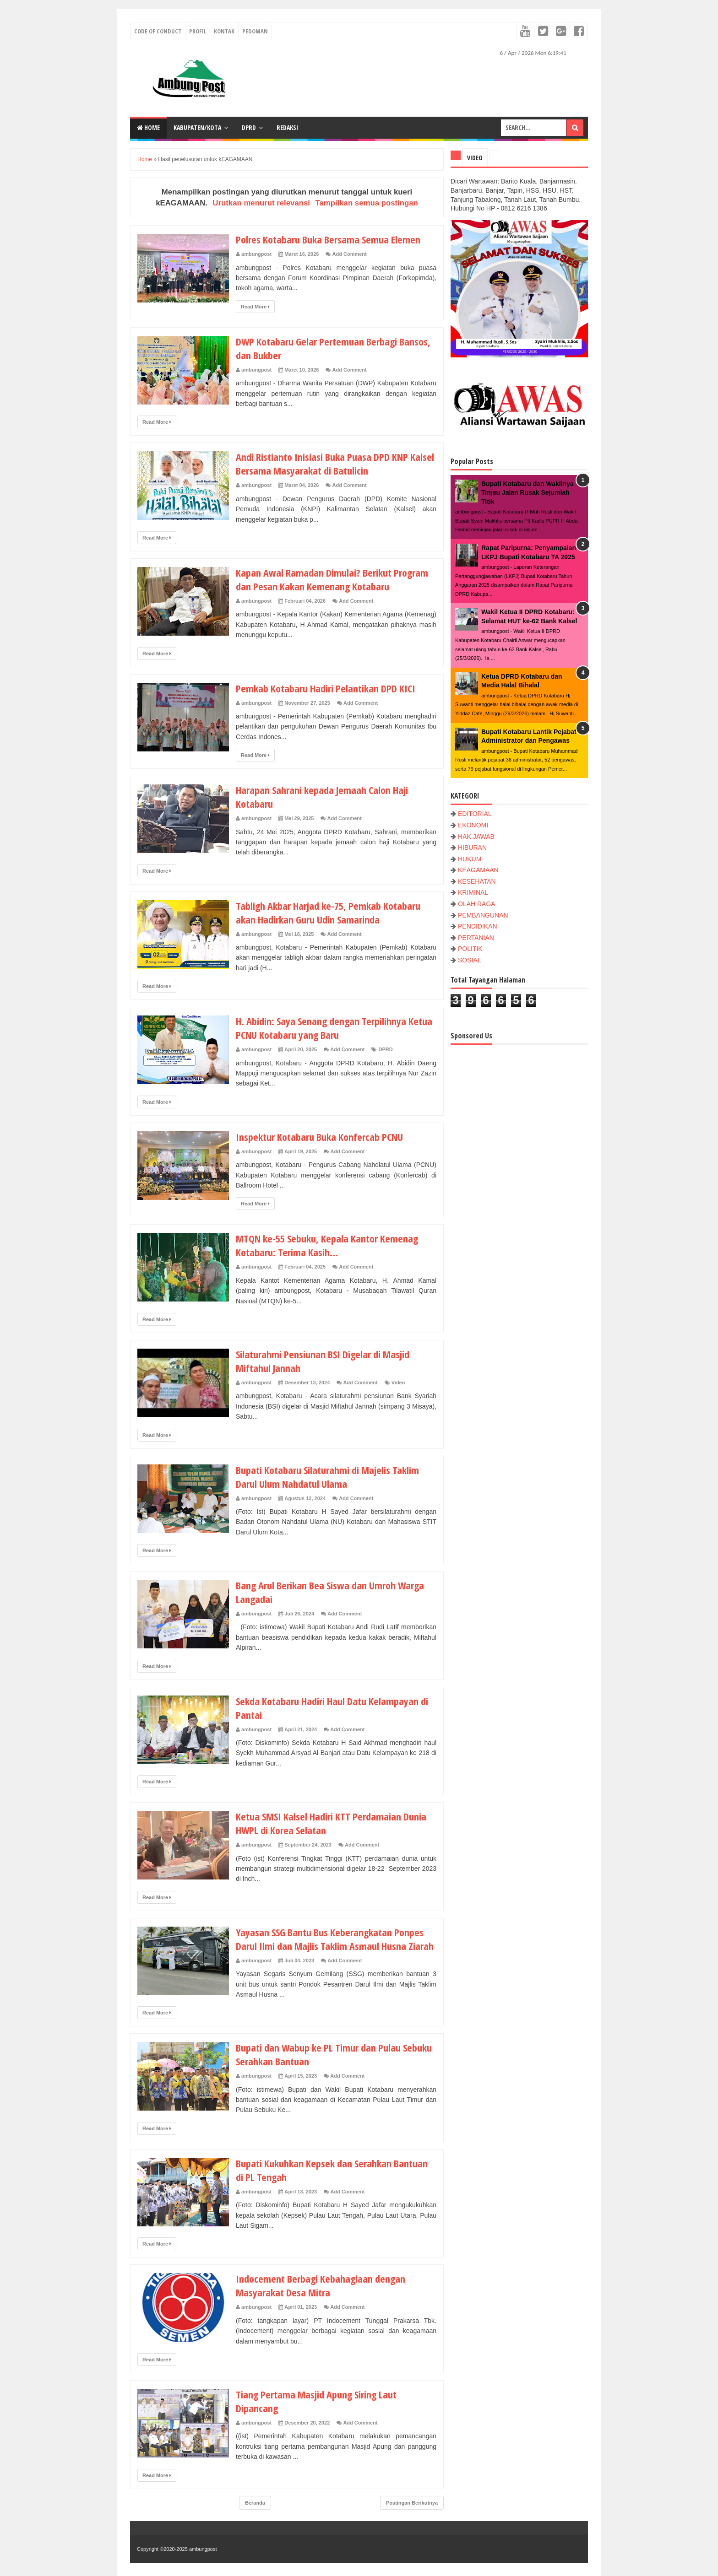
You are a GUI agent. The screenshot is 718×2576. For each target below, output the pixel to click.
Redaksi (287, 127)
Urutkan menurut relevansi (261, 203)
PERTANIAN (476, 937)
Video (398, 1382)
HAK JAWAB (476, 836)
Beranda (255, 2503)
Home (148, 127)
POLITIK (470, 948)
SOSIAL (469, 960)
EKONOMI (473, 825)
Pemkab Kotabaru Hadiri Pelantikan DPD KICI (325, 688)
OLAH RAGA (476, 903)
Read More (255, 306)
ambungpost (203, 2549)
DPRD (249, 127)
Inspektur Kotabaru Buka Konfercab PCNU (319, 1137)
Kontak (224, 31)
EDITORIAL (475, 813)
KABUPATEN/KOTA (197, 127)
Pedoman (255, 31)
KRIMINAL (473, 892)
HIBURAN (472, 847)
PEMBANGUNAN (483, 915)
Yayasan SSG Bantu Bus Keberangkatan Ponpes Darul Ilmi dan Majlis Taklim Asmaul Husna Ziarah (335, 1939)
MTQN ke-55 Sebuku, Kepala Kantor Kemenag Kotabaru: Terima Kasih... (327, 1245)
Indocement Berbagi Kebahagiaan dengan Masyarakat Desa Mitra (320, 2285)
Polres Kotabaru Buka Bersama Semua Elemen (328, 239)
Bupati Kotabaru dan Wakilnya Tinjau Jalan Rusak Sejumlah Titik (527, 492)
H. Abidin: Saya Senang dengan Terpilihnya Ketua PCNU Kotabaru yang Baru (334, 1028)
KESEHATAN (477, 881)
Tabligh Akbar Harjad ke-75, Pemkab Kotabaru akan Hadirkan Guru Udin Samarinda (328, 912)
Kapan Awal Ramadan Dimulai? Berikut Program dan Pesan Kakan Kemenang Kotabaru (332, 579)
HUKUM (469, 859)
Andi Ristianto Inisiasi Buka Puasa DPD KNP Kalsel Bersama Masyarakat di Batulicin (335, 463)
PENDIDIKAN (477, 926)
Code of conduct (157, 31)
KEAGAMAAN (478, 870)
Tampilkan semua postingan (366, 203)
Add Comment (349, 254)
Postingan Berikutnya (412, 2503)
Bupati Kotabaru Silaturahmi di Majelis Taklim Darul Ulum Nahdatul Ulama (327, 1477)
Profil (197, 31)
